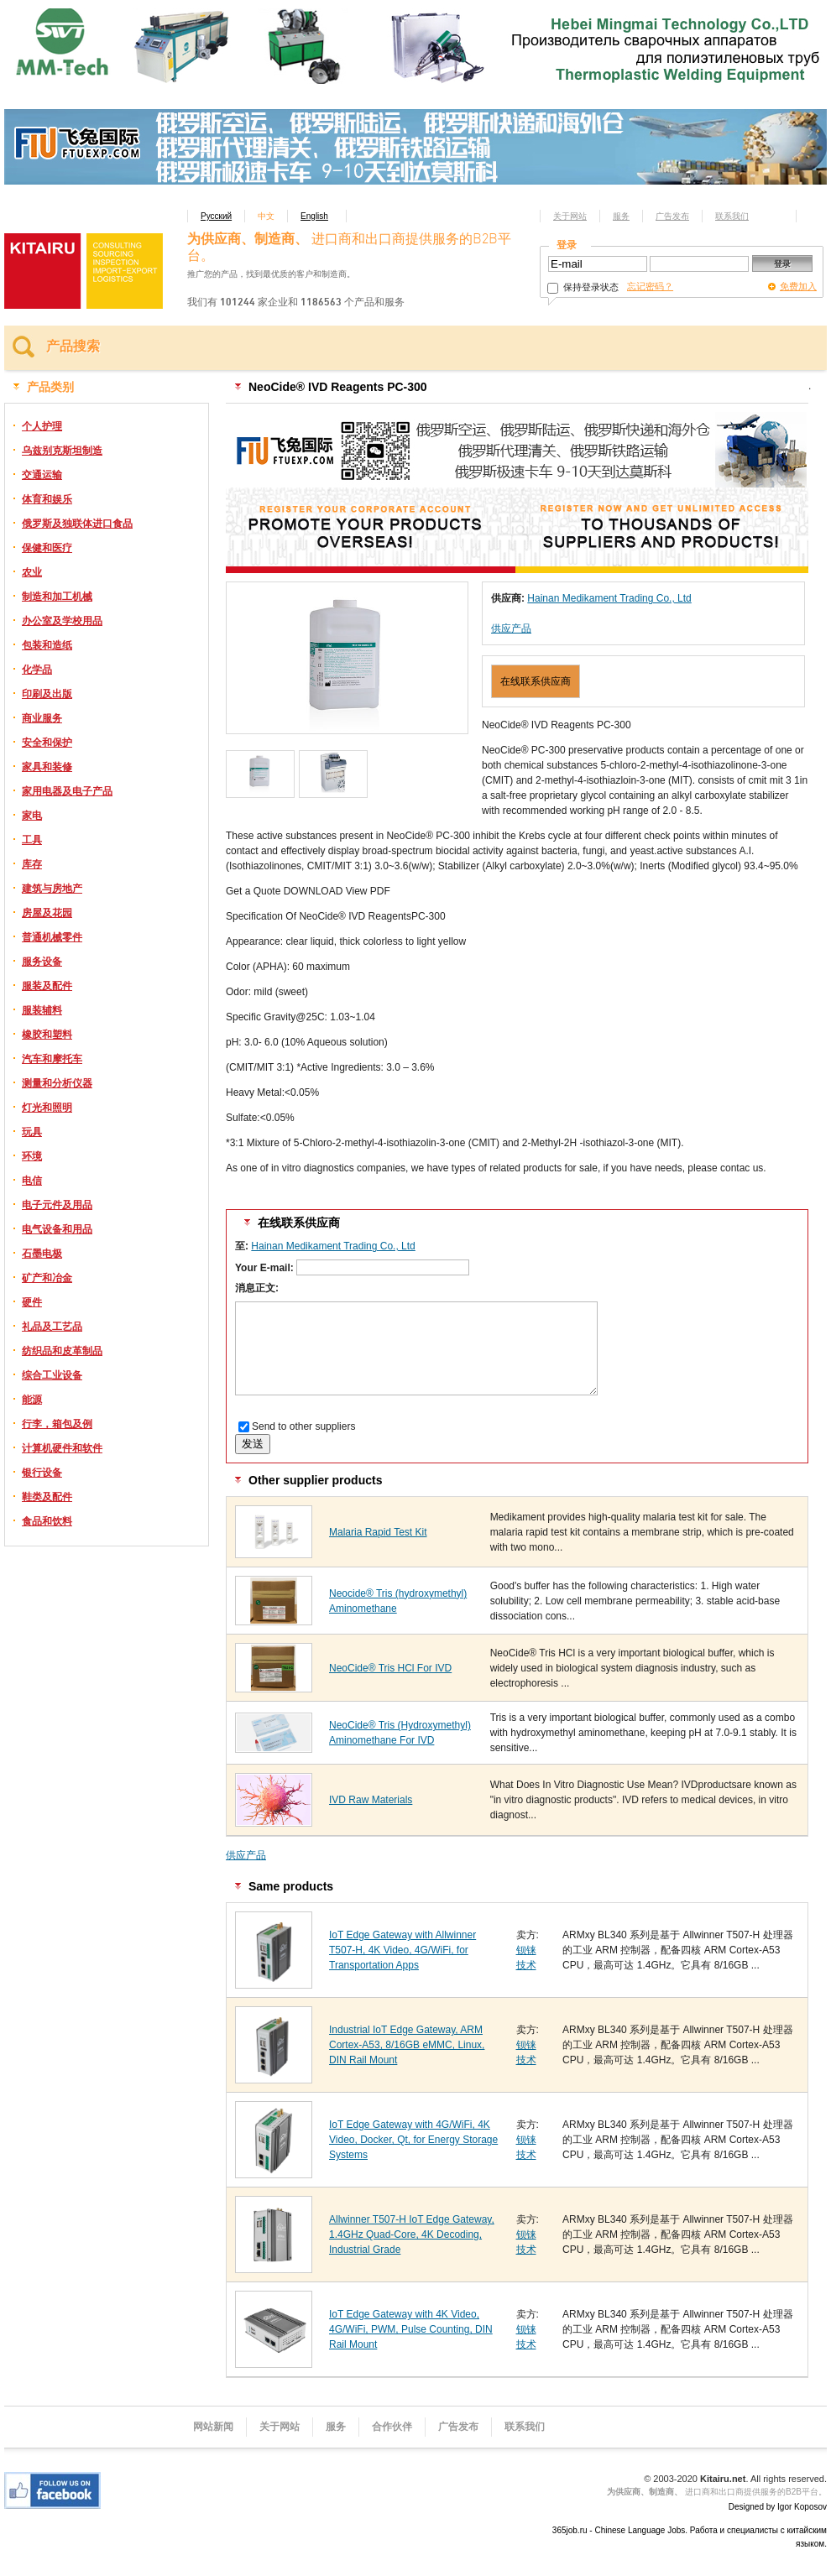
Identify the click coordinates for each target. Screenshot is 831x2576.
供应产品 (511, 628)
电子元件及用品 (57, 1205)
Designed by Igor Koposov (778, 2506)
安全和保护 (47, 742)
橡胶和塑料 (47, 1034)
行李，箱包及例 (57, 1424)
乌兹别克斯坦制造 (62, 450)
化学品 (37, 669)
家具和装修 (47, 767)
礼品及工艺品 (52, 1326)
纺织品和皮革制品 (62, 1351)
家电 (32, 815)
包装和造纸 (47, 645)
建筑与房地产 (52, 888)
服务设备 (42, 961)
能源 (32, 1399)
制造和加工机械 (57, 596)
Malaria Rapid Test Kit (378, 1532)
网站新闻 (213, 2427)
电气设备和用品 (57, 1229)
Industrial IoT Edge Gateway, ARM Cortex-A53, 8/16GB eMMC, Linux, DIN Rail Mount (406, 2045)
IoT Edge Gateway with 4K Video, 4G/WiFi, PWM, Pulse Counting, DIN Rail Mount (411, 2329)
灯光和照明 (47, 1107)
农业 (32, 572)
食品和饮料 (47, 1521)
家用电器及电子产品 (67, 791)
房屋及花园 (47, 913)
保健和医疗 (47, 548)
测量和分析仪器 (57, 1083)
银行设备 (42, 1472)
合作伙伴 (392, 2427)
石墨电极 (42, 1253)
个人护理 (42, 426)
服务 (621, 216)
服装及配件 (47, 986)
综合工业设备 (52, 1375)
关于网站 (570, 216)
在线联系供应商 (535, 681)
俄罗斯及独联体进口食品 (77, 523)
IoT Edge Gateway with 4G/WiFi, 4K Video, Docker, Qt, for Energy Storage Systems (413, 2140)
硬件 (32, 1302)
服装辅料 (42, 1010)
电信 (32, 1180)
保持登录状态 (583, 287)
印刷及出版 (47, 694)
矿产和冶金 (47, 1278)
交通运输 (42, 475)
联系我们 (732, 216)
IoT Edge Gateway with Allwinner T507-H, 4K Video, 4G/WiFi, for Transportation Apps (402, 1950)
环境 (32, 1156)
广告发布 (672, 216)
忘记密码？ (650, 286)
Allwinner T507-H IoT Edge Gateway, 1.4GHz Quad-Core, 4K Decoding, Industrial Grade (411, 2234)
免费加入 (798, 286)
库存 (32, 864)
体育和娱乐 (47, 499)
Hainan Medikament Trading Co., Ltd (609, 598)
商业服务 (42, 718)
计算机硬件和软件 (62, 1448)
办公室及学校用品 (62, 621)
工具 (32, 840)
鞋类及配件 (47, 1497)
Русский (216, 216)
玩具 (32, 1132)
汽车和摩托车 (52, 1059)
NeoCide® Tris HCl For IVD (390, 1668)
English (314, 216)
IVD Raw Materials (370, 1800)
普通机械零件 (52, 937)
